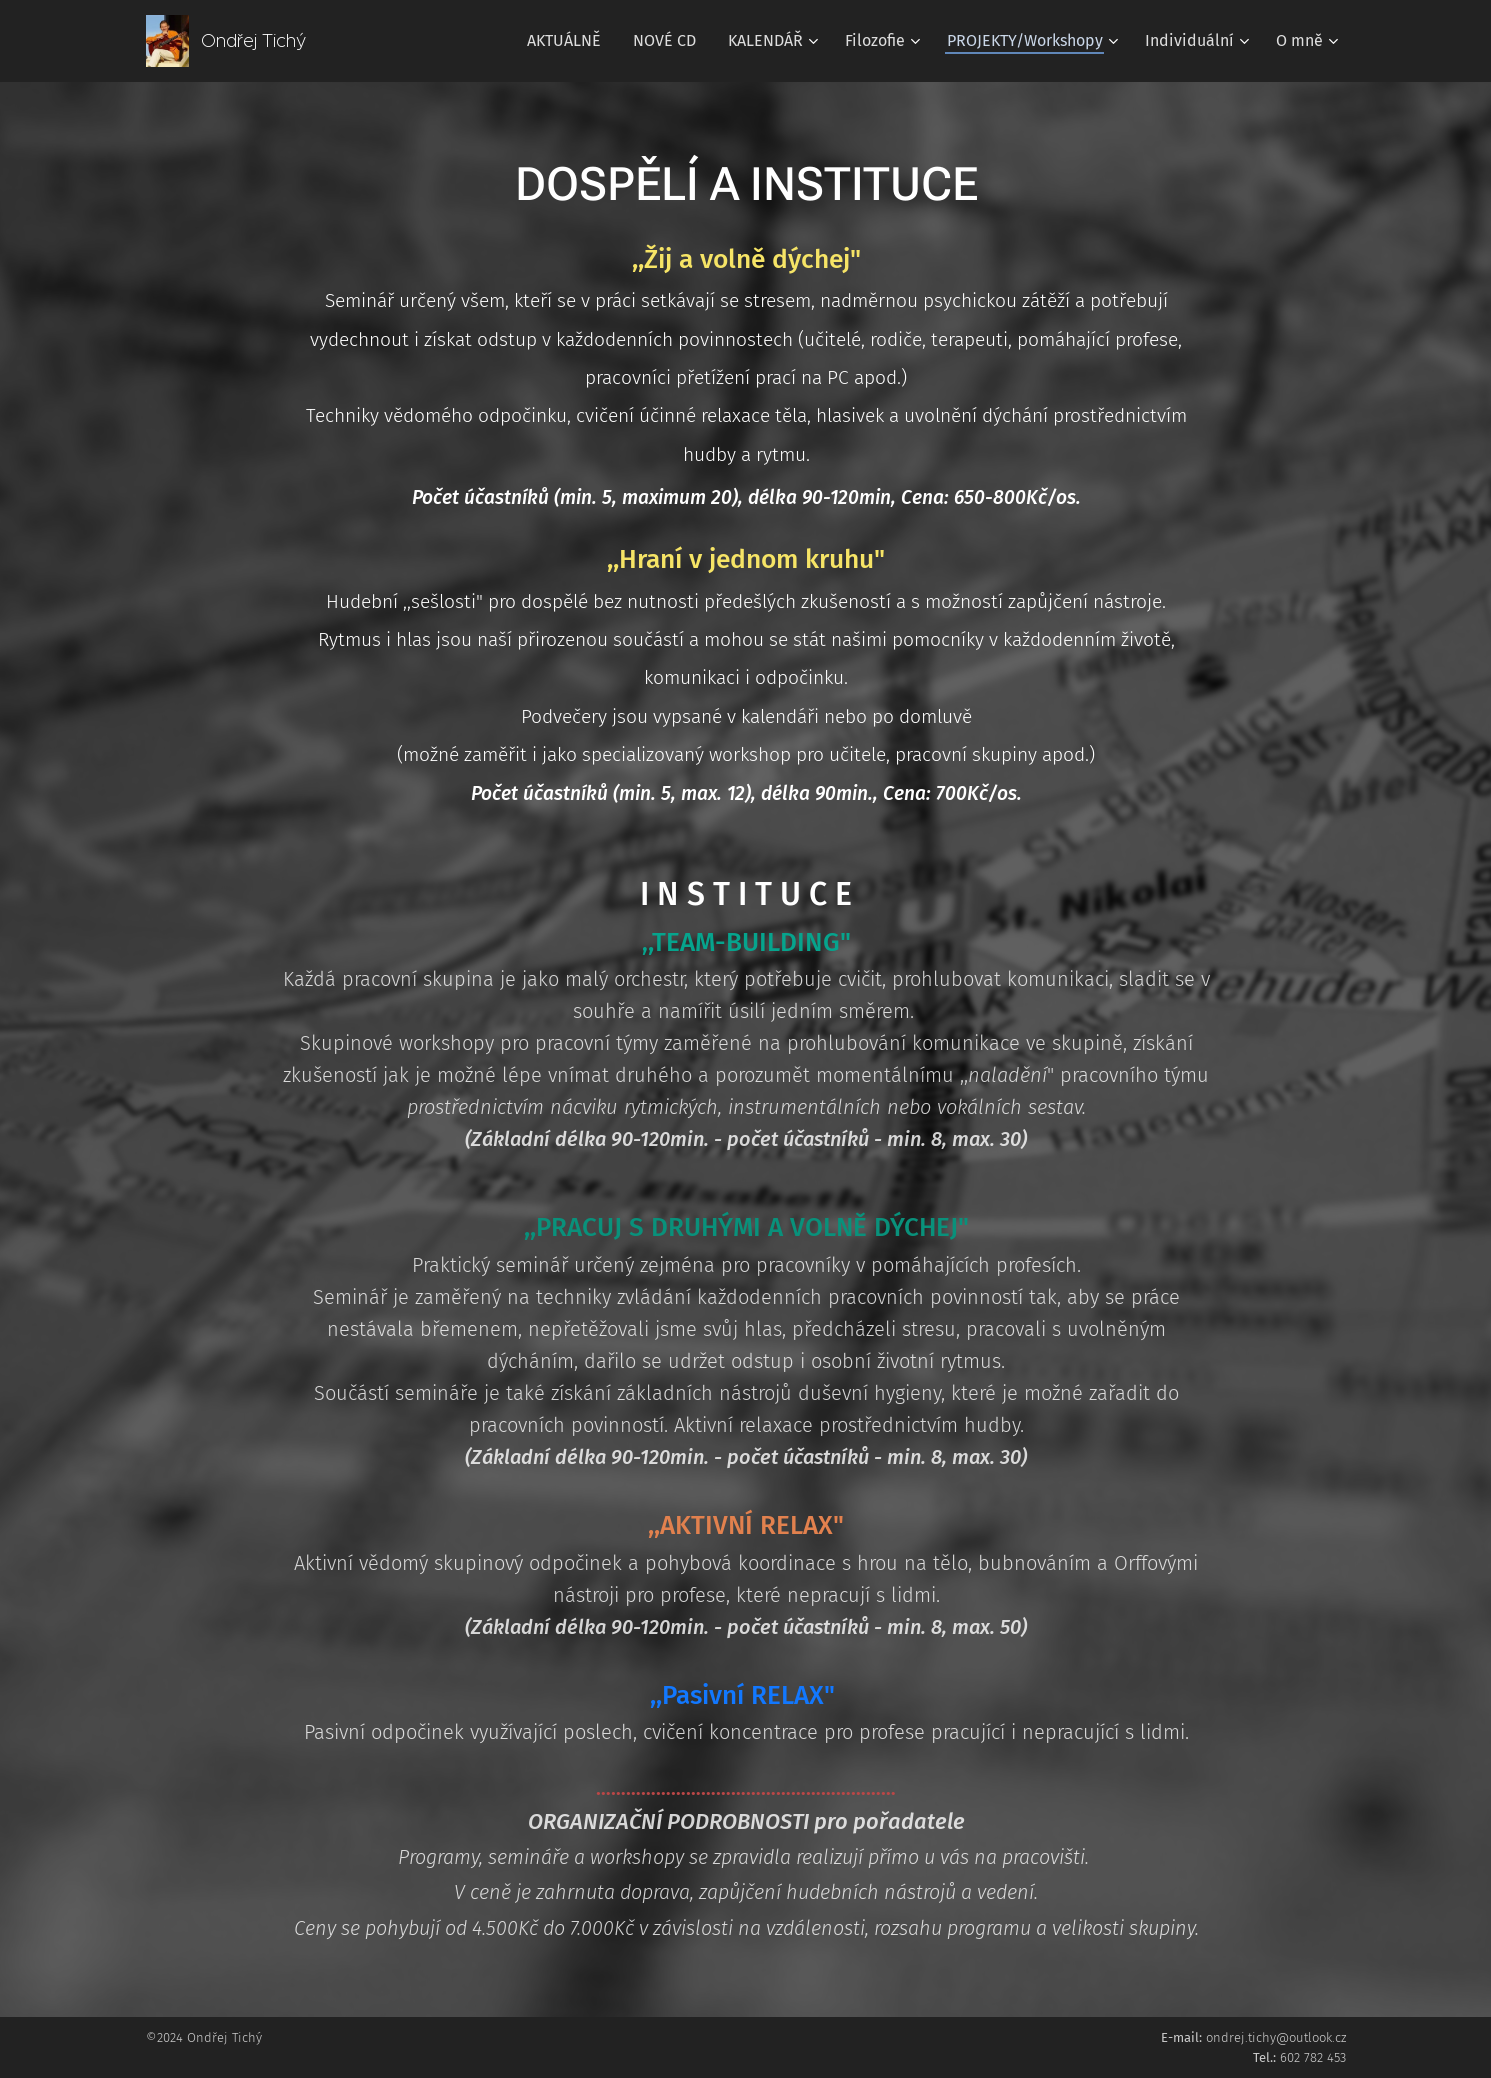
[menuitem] (569, 41)
